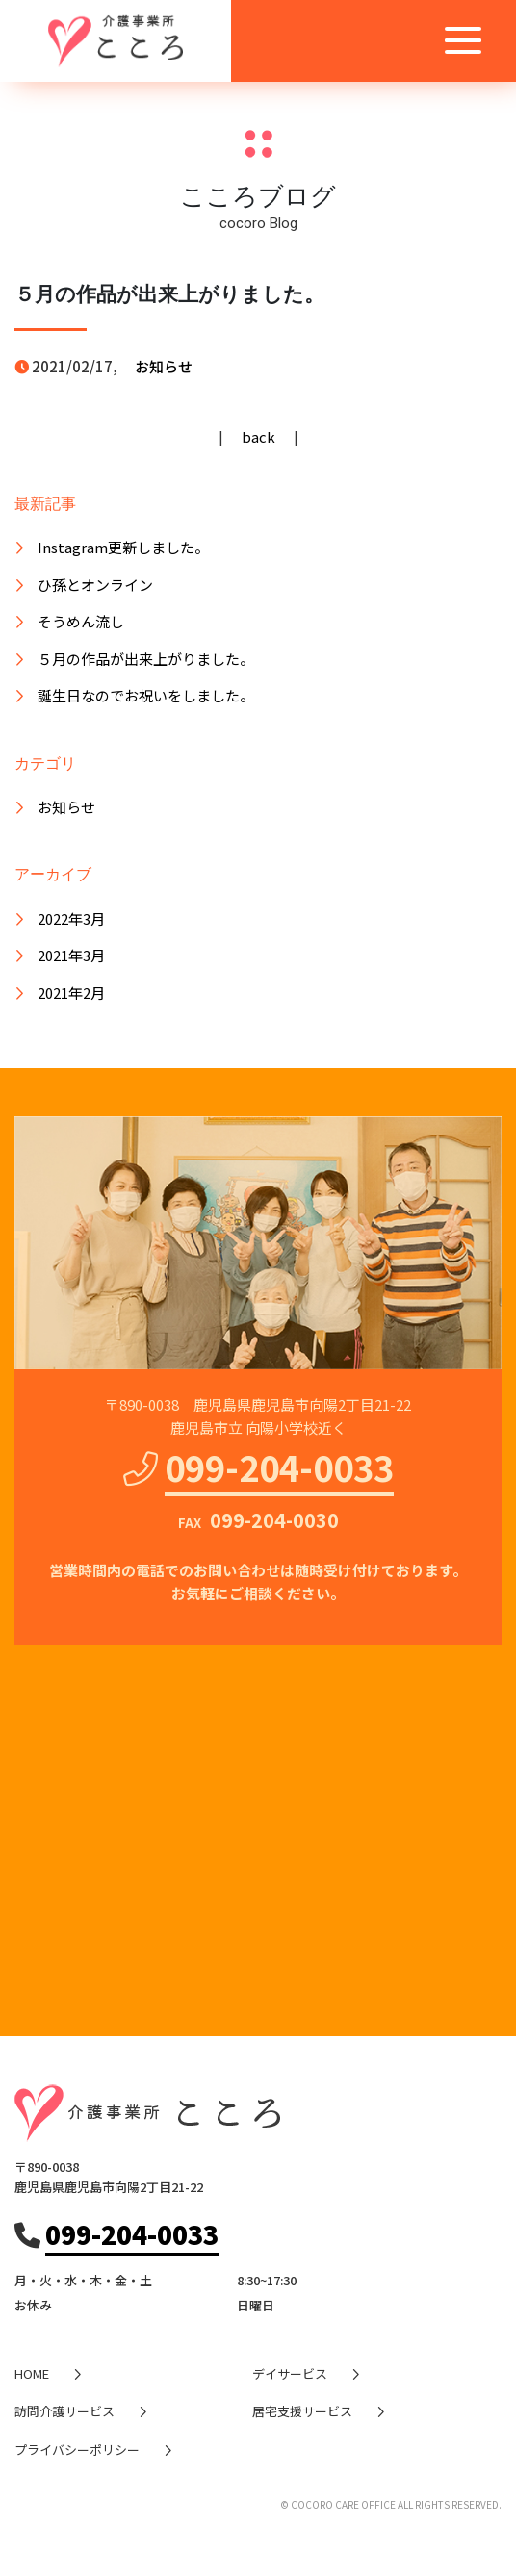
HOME (31, 2373)
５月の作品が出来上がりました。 (146, 659)
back (258, 436)
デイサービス (289, 2373)
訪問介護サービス (64, 2411)
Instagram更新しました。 (123, 547)
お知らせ (164, 366)
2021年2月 (71, 992)
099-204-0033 (279, 1466)
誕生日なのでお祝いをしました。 (146, 695)
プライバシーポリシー (77, 2449)
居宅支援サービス (302, 2411)
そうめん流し (81, 621)
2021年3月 (71, 955)
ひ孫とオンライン (95, 584)
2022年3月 (71, 918)
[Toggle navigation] (463, 40)
